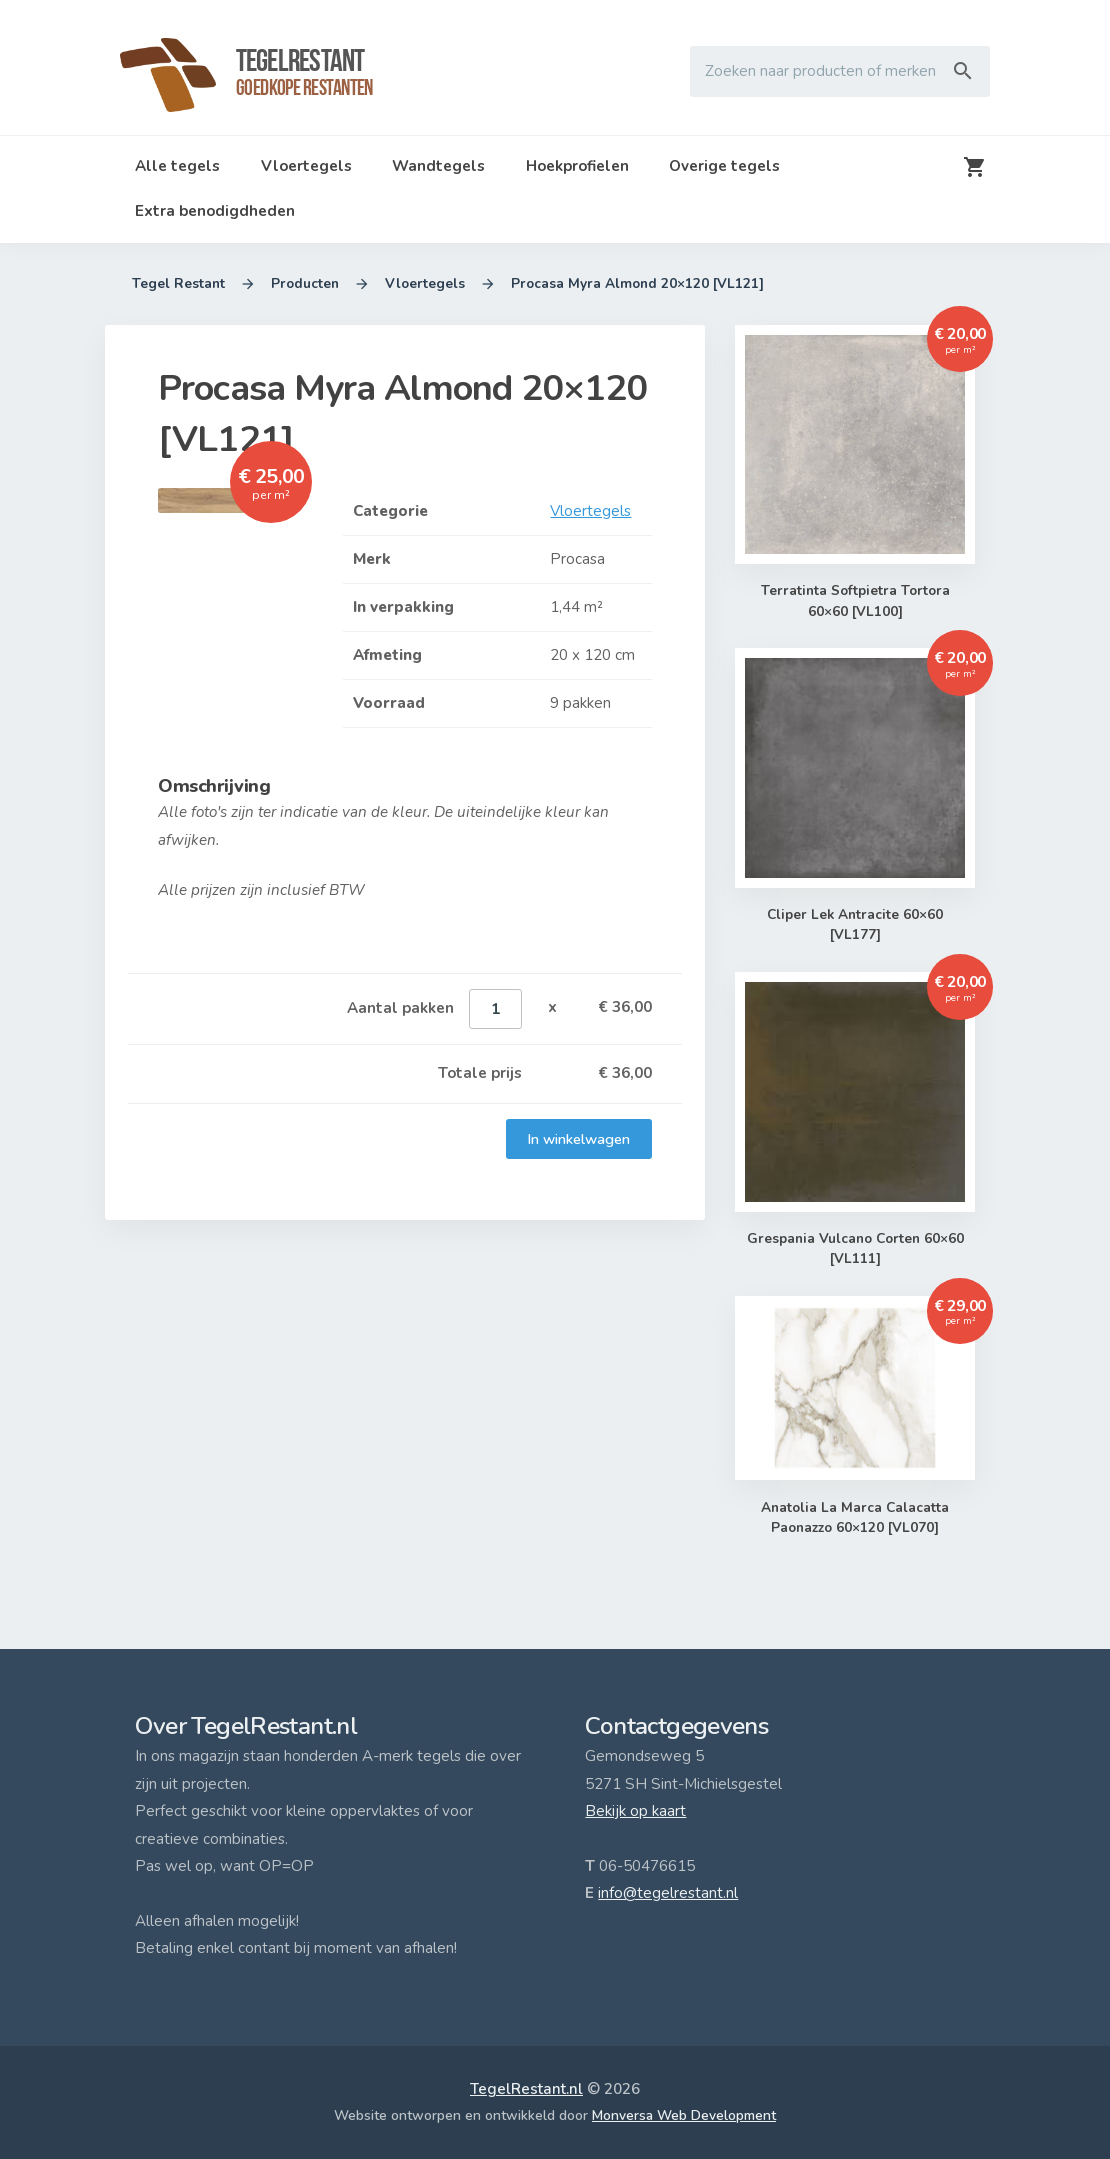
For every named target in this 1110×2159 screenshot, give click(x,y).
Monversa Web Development (684, 2115)
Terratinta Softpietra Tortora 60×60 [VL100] (854, 601)
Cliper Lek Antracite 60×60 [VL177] (854, 925)
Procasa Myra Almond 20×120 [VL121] (637, 284)
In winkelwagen (579, 1139)
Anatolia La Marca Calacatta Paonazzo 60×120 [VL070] (854, 1518)
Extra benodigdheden (215, 211)
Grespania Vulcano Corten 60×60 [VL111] (854, 1249)
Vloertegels (306, 166)
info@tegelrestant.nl (668, 1893)
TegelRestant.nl (526, 2089)
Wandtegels (438, 166)
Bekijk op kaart (635, 1811)
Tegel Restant (178, 284)
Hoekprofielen (577, 166)
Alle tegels (177, 166)
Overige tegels (724, 166)
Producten (305, 284)
